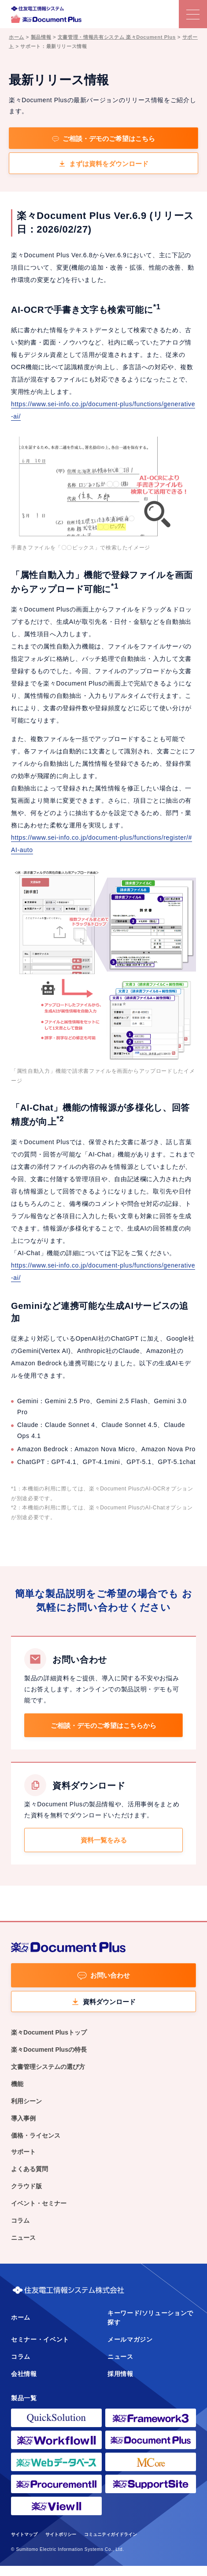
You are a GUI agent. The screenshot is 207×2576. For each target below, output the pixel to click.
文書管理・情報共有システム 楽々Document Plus (117, 37)
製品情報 (41, 37)
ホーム (16, 37)
